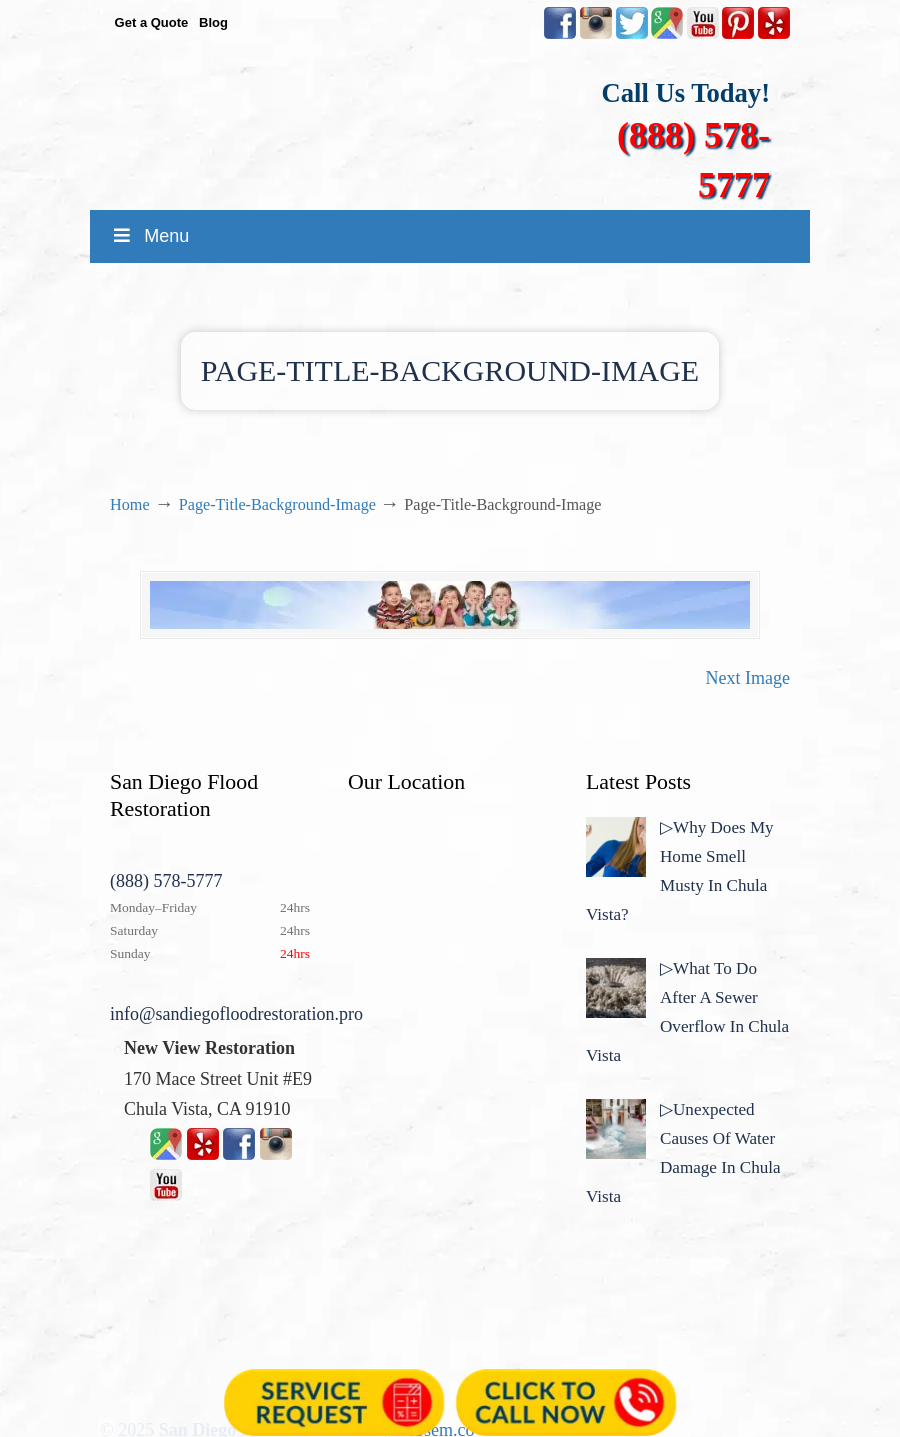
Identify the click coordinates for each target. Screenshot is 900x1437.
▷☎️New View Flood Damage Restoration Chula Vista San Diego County (470, 117)
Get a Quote (152, 22)
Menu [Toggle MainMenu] (149, 236)
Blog (213, 22)
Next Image (748, 678)
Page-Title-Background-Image (277, 505)
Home (130, 505)
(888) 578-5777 (166, 881)
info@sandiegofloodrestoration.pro (236, 1014)
